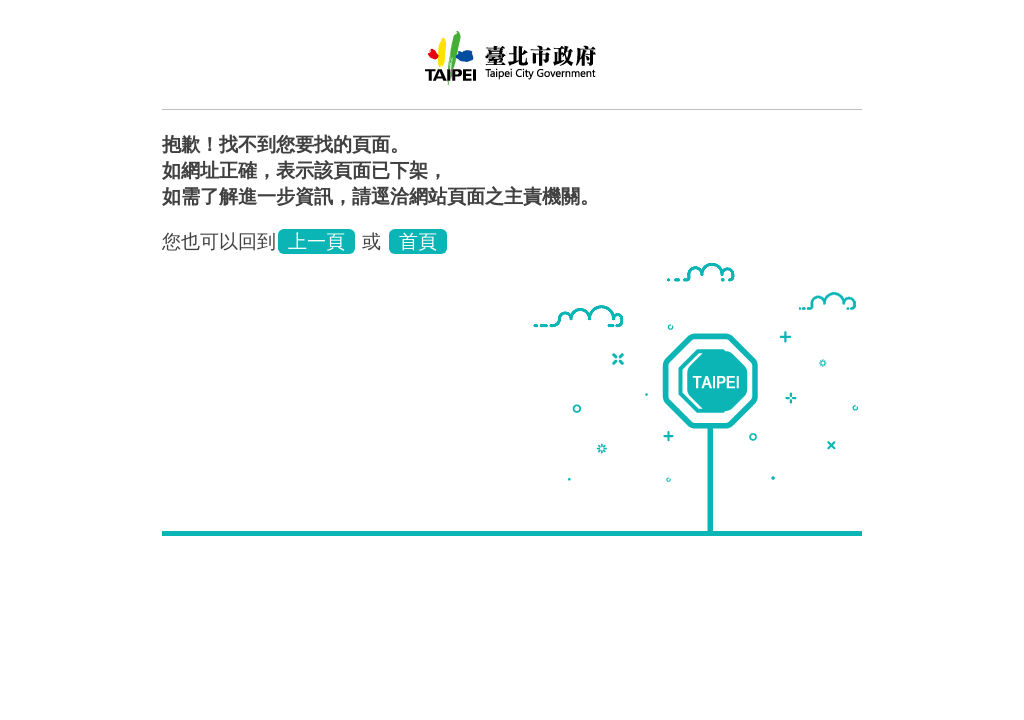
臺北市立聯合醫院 (512, 65)
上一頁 (316, 241)
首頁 (418, 241)
